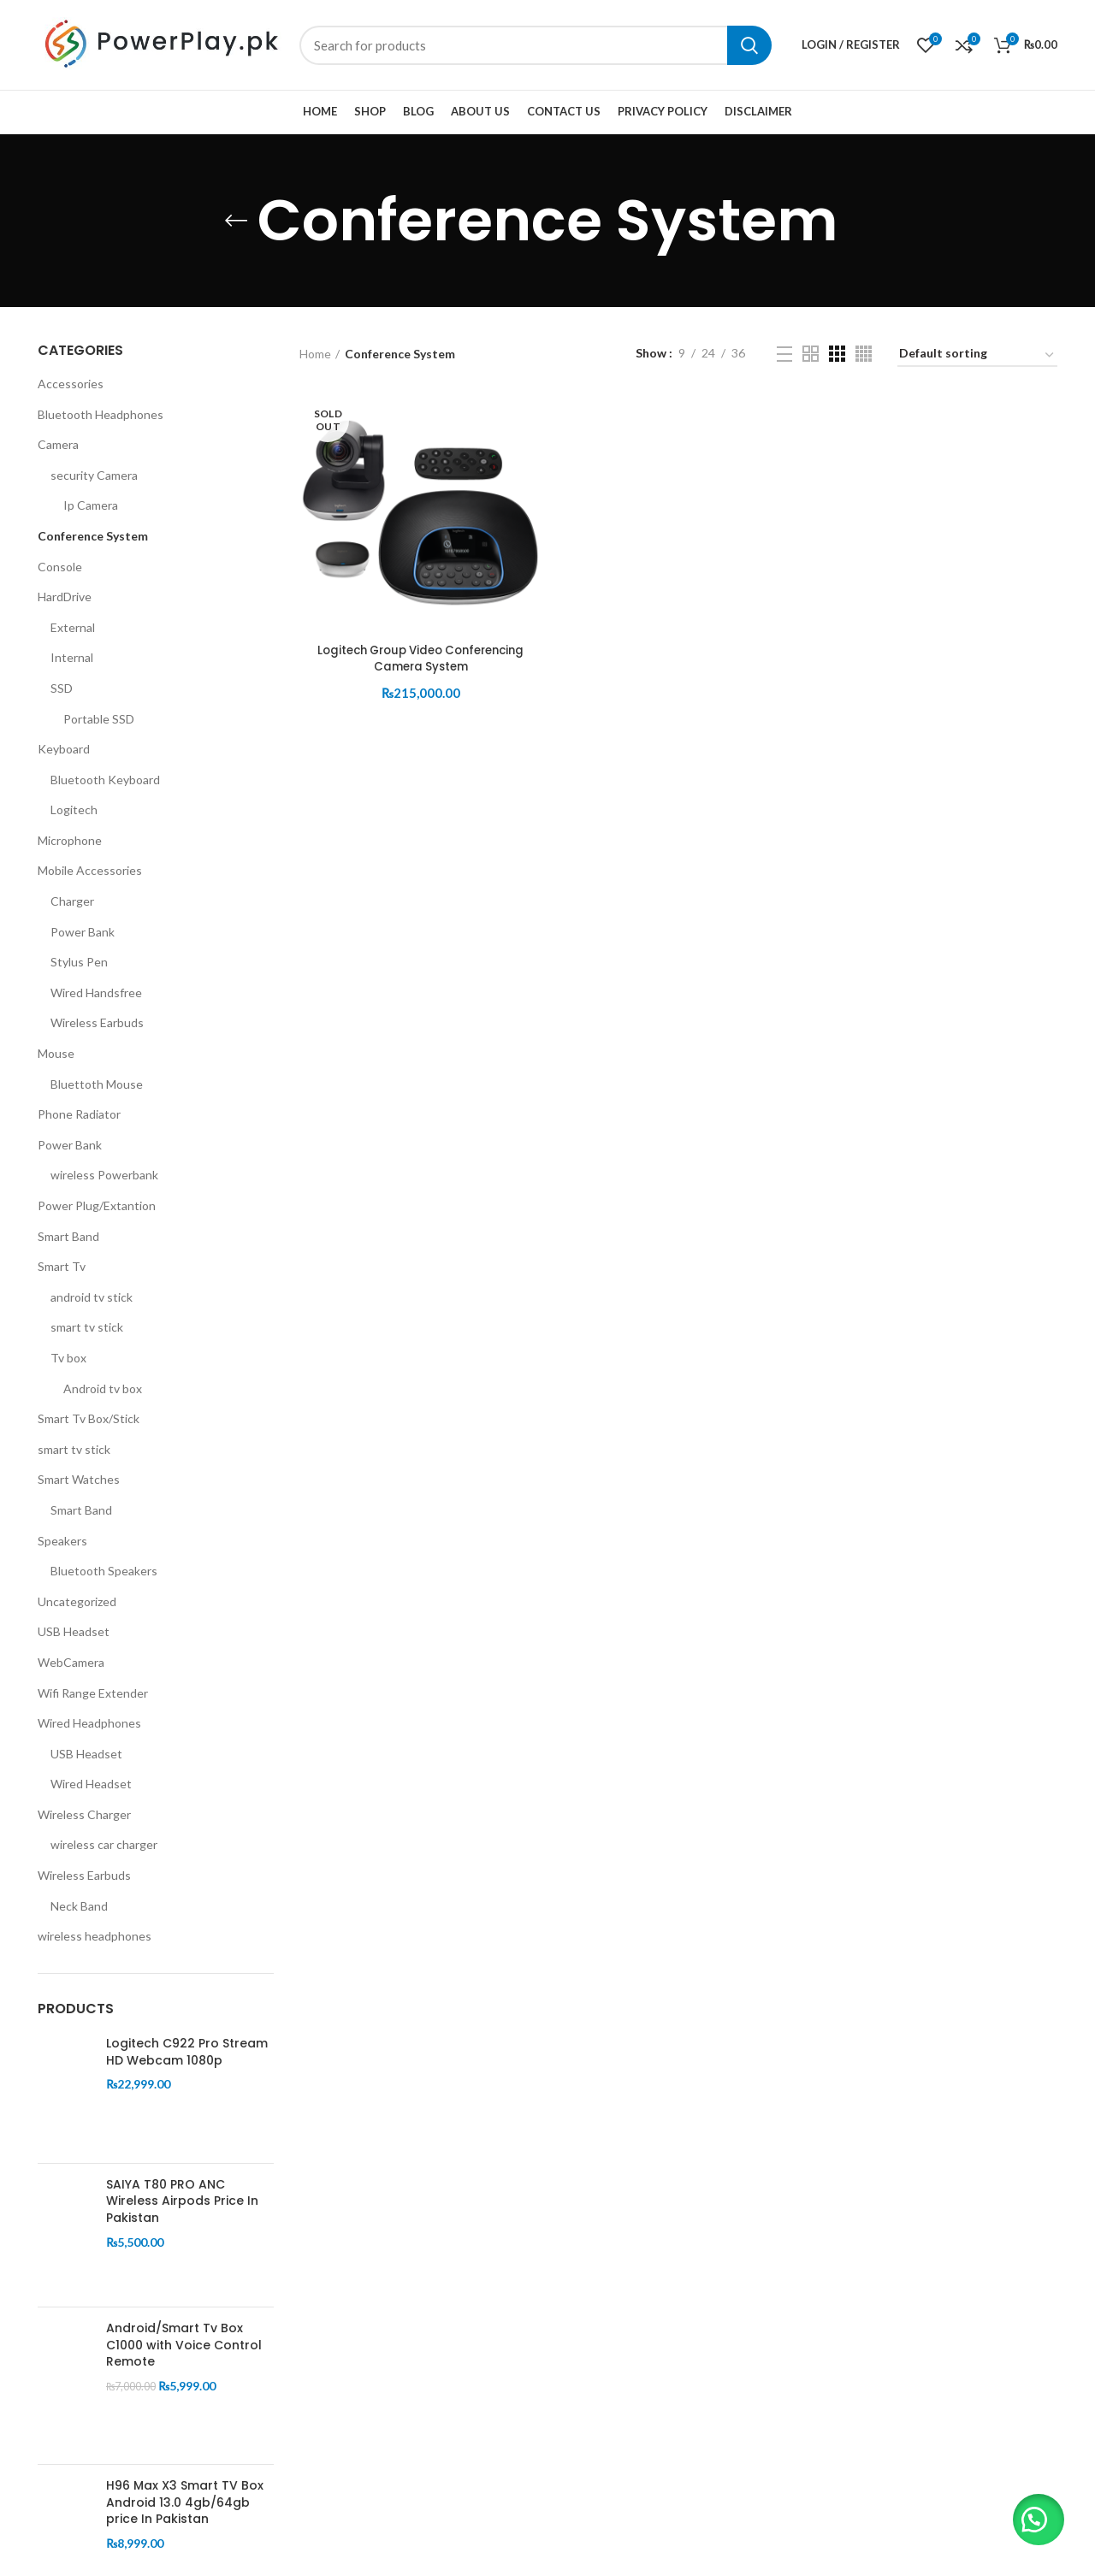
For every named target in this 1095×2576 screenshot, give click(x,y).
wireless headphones (94, 1936)
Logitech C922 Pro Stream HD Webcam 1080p (187, 2052)
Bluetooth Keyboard (105, 779)
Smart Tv (62, 1266)
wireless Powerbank (104, 1174)
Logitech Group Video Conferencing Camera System (419, 659)
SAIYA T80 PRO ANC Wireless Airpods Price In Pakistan (182, 2201)
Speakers (62, 1540)
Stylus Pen (79, 961)
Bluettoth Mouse (96, 1084)
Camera (58, 444)
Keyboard (64, 748)
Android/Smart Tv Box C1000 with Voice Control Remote (184, 2345)
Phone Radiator (79, 1114)
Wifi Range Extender (93, 1693)
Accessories (71, 383)
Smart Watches (79, 1479)
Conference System (93, 536)
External (72, 627)
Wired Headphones (89, 1723)
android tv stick (91, 1297)
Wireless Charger (84, 1814)
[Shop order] (977, 356)
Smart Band (68, 1236)
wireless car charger (103, 1844)
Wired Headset (91, 1783)
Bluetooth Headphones (100, 414)
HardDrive (65, 596)
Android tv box (102, 1388)
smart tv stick (86, 1327)
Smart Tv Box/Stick (88, 1418)
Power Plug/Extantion (97, 1205)
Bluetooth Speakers (103, 1570)
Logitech (74, 809)
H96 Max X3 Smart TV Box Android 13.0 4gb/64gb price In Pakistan (184, 2502)
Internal (71, 657)
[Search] (535, 45)
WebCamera (71, 1662)
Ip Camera (90, 505)
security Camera (94, 475)
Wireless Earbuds (97, 1022)
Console (60, 566)
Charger (72, 901)
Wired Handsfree (96, 992)
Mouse (56, 1053)
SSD (61, 688)
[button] (1035, 2516)
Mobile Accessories (90, 870)
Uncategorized (77, 1601)
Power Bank (82, 932)
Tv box (68, 1357)
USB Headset (74, 1631)
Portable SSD (98, 719)
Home (315, 353)
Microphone (70, 840)
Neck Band (79, 1906)
